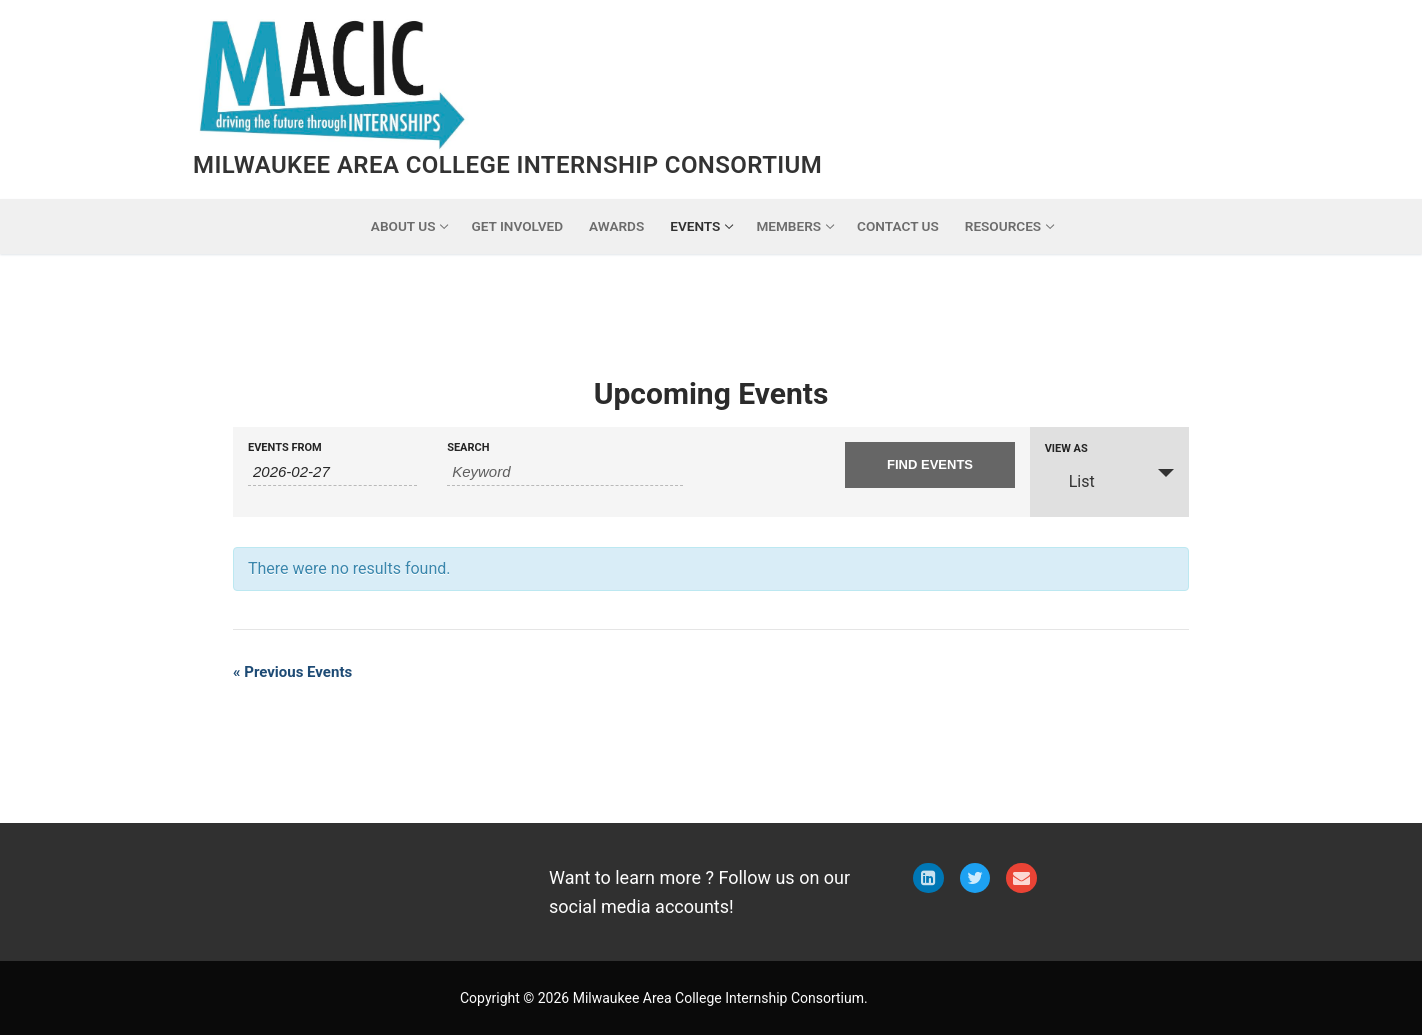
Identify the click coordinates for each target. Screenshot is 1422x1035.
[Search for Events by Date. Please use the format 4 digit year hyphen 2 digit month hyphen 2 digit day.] (332, 472)
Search (468, 447)
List (1070, 481)
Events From (285, 447)
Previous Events (292, 672)
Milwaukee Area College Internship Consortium (507, 165)
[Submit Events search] (929, 465)
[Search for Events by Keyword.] (565, 472)
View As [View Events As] (1066, 448)
